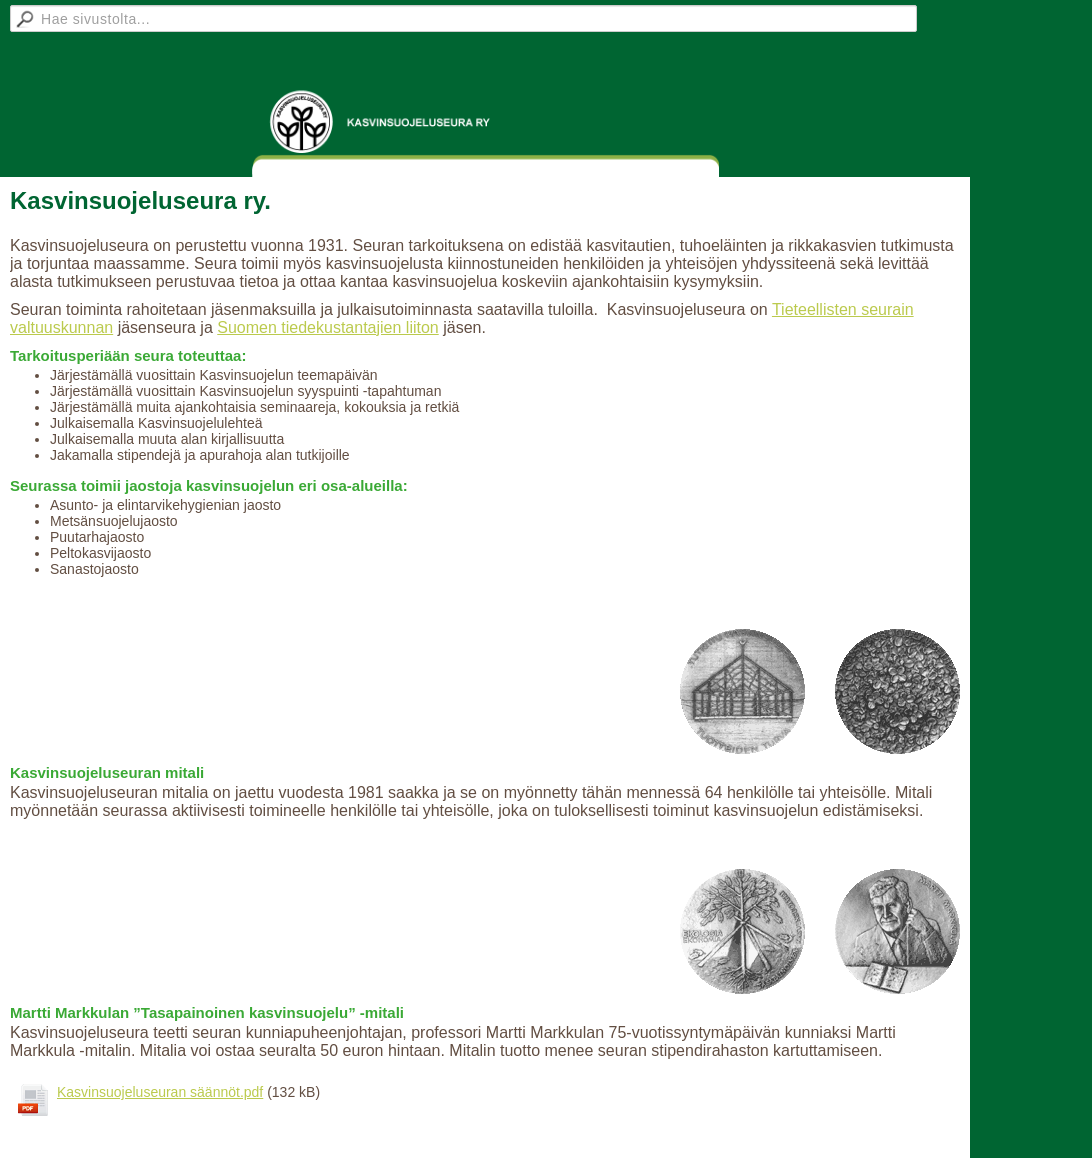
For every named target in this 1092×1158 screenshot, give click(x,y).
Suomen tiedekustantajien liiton (327, 327)
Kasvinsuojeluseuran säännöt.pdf (160, 1092)
